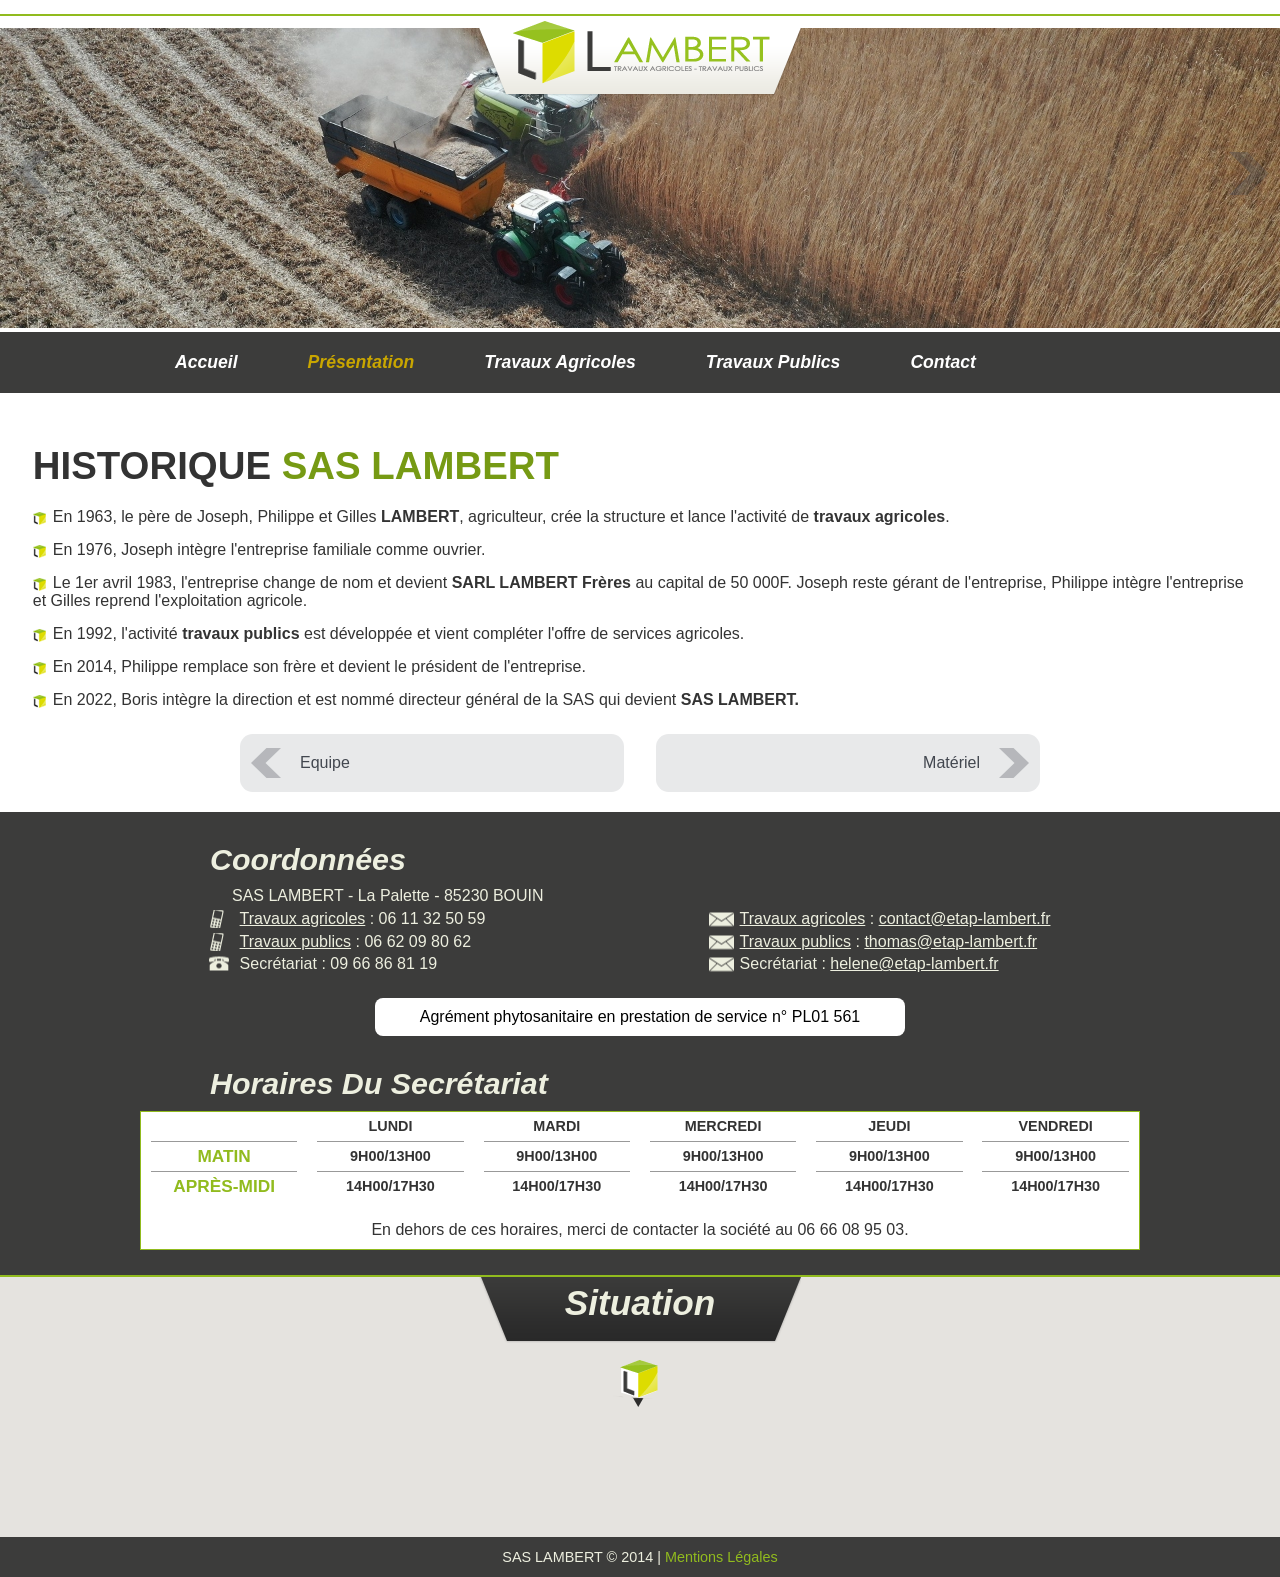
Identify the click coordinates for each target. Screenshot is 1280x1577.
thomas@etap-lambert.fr (950, 941)
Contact (943, 362)
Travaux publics (773, 362)
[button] (639, 1382)
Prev (32, 173)
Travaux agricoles (560, 362)
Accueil (206, 362)
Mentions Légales (721, 1557)
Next (1248, 173)
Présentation (361, 362)
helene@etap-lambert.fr (914, 963)
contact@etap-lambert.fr (965, 918)
